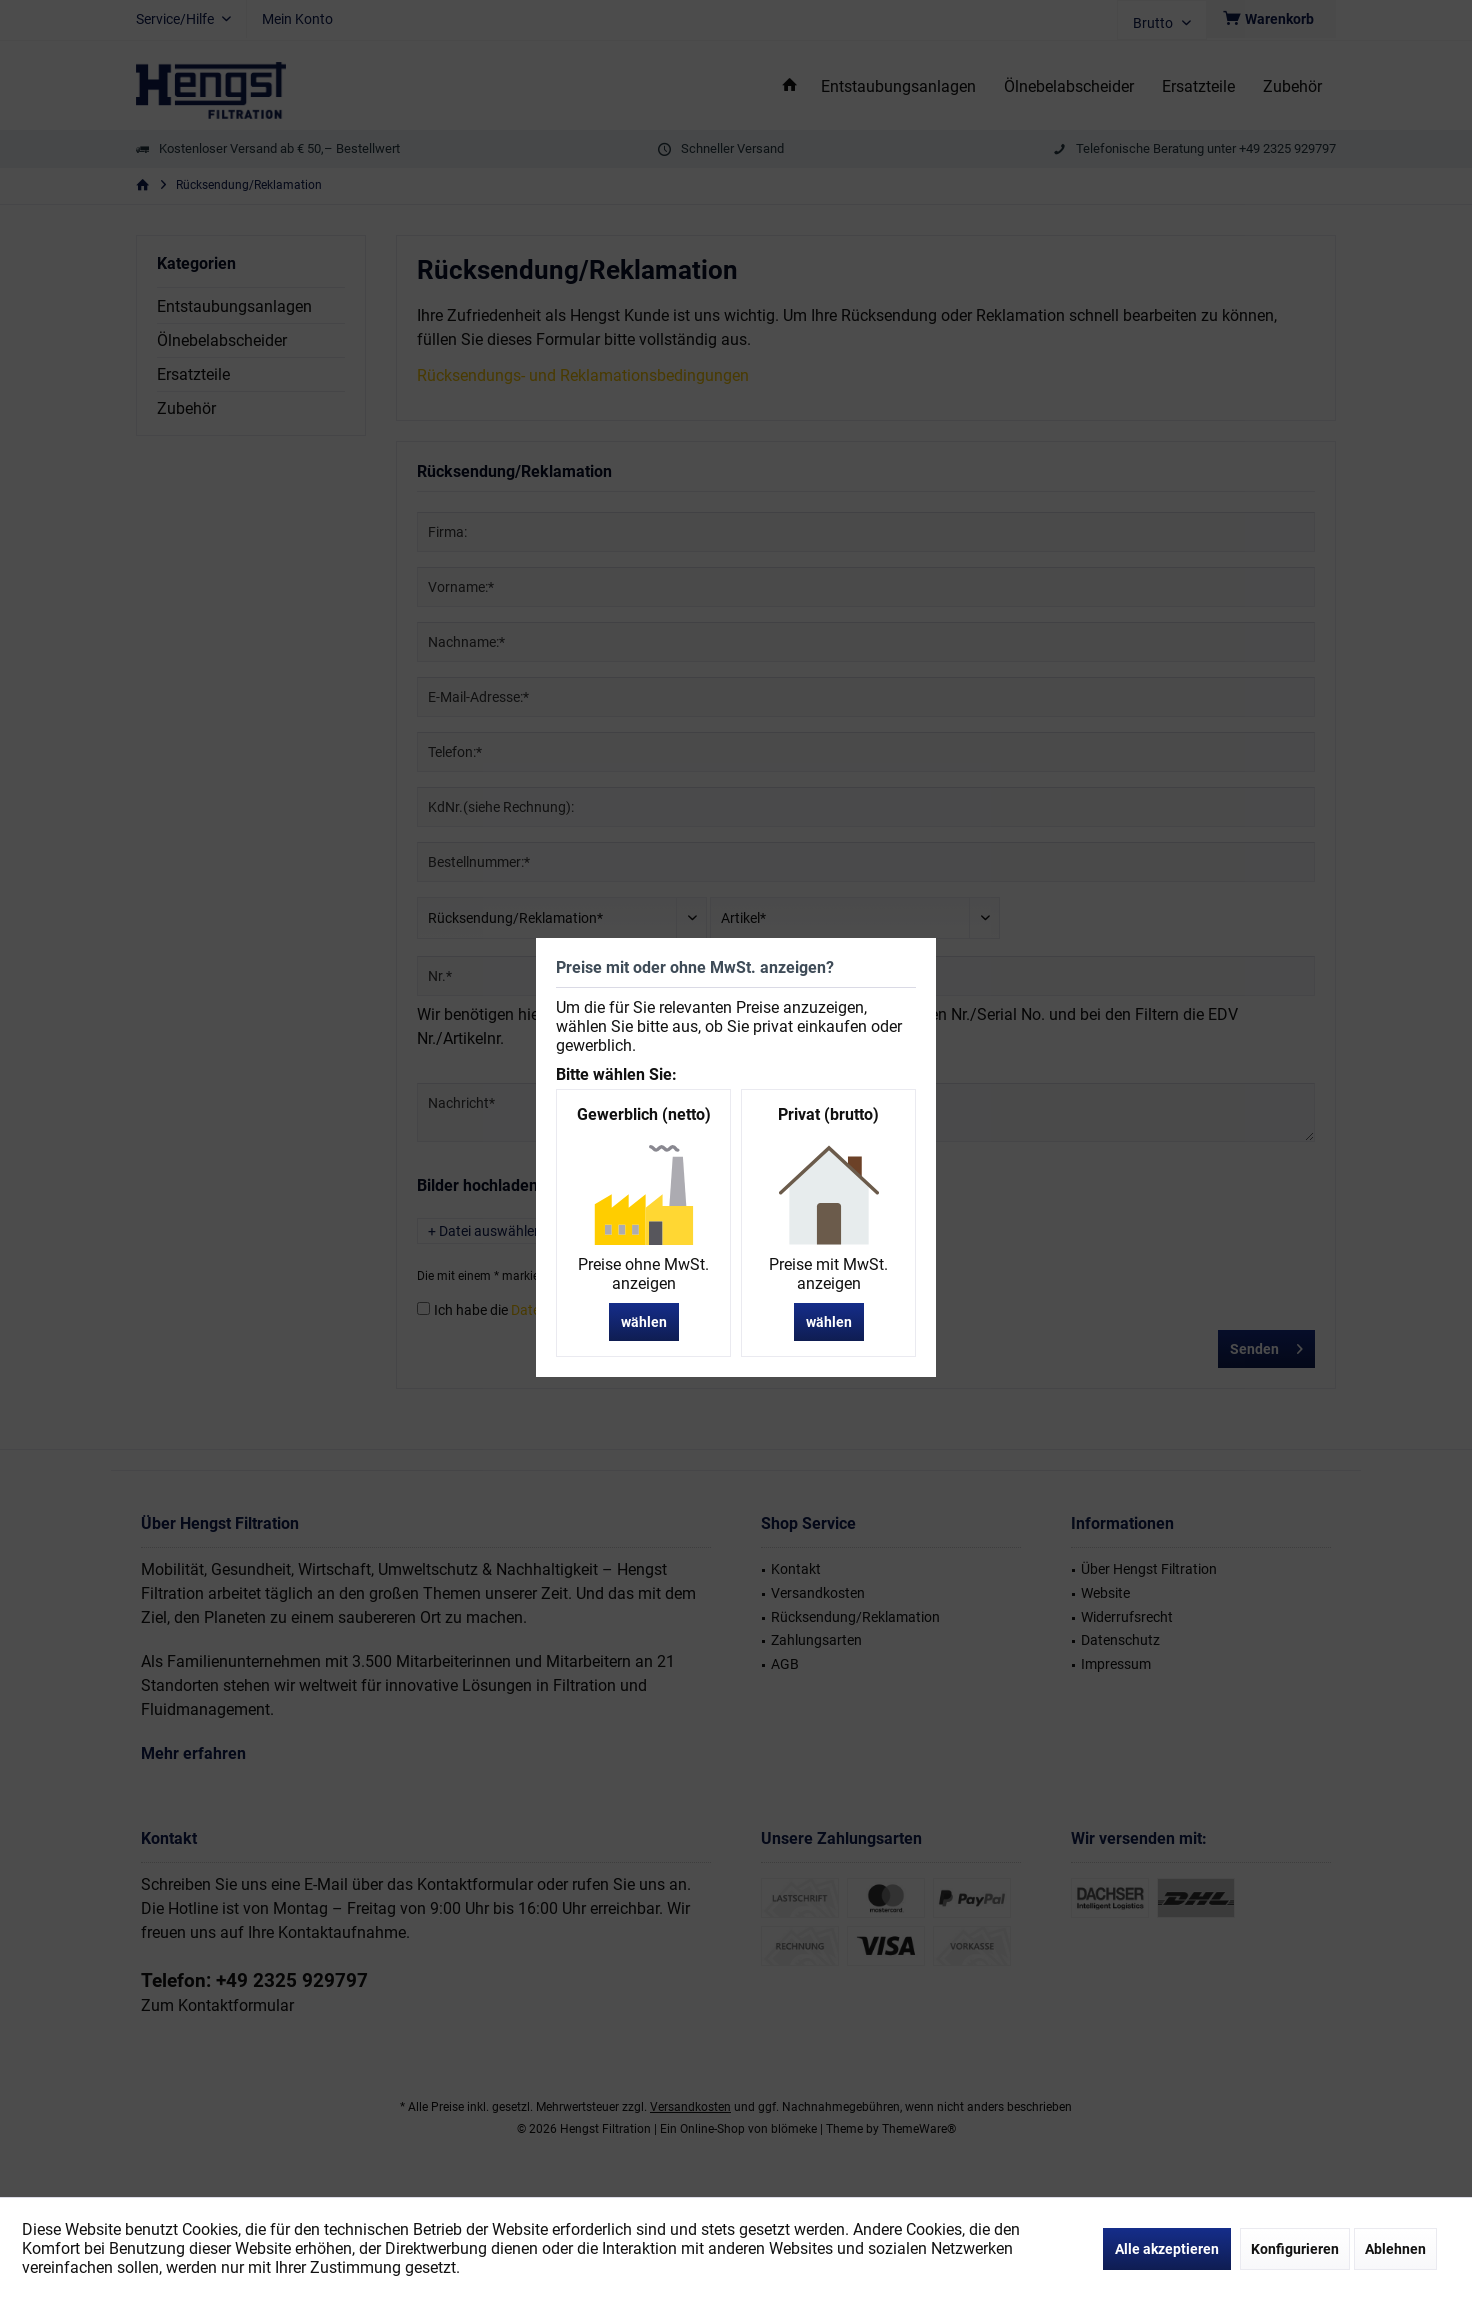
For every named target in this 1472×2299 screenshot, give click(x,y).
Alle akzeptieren (1167, 2249)
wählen (644, 1322)
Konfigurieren (1295, 2249)
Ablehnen (1395, 2249)
